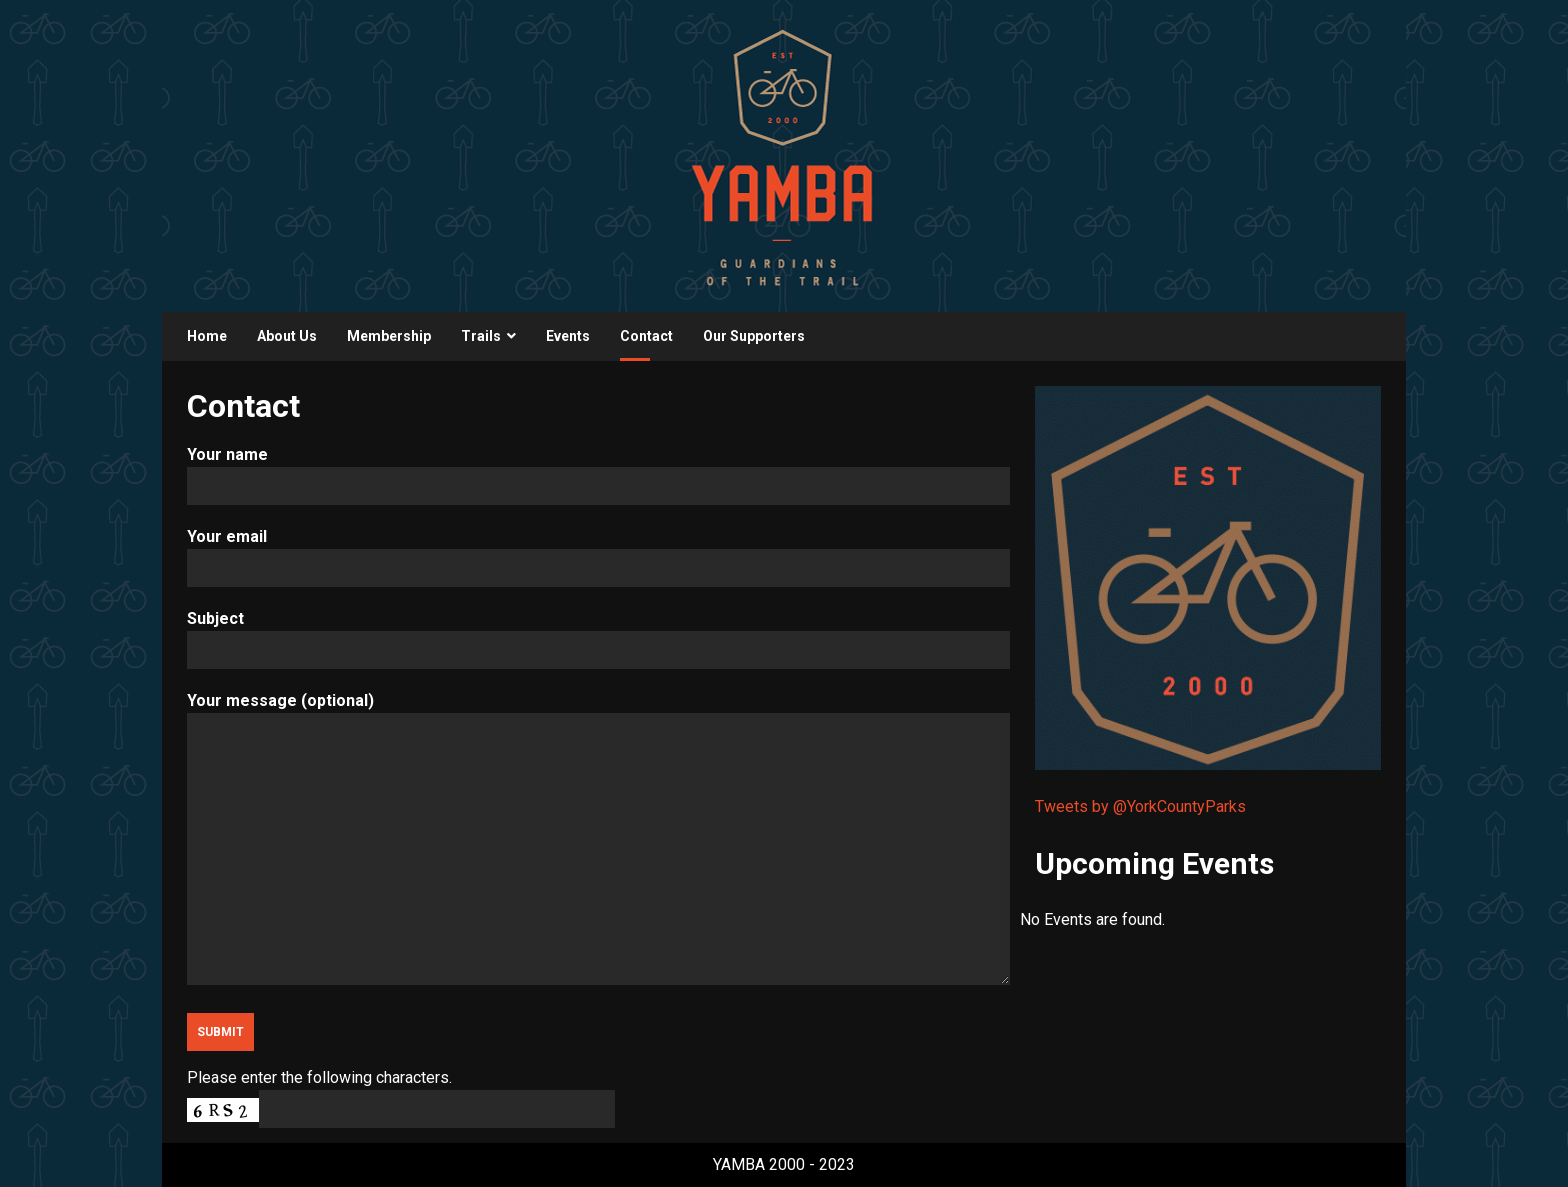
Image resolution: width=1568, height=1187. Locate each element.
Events (568, 336)
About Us (287, 336)
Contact (646, 336)
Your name (598, 470)
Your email (598, 552)
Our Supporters (754, 336)
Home (207, 336)
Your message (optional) (598, 840)
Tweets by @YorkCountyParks (1140, 806)
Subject (598, 634)
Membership (389, 336)
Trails (481, 336)
